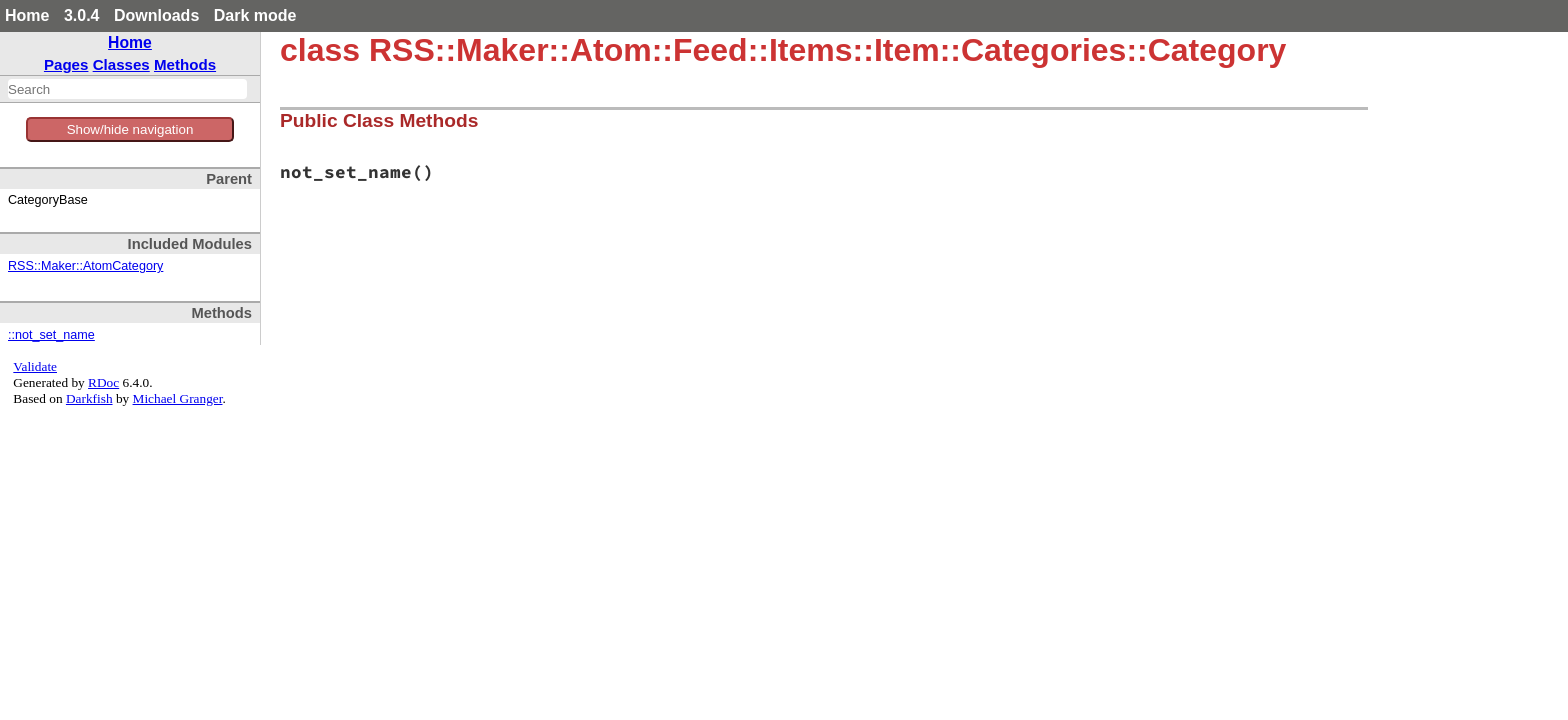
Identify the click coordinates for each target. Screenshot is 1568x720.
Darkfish (89, 398)
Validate (35, 366)
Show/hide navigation (130, 129)
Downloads (156, 15)
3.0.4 (82, 15)
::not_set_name (51, 335)
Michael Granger (178, 398)
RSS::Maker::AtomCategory (85, 266)
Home (27, 15)
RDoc (103, 382)
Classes (121, 64)
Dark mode (255, 15)
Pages (66, 64)
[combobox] (127, 89)
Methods (185, 64)
